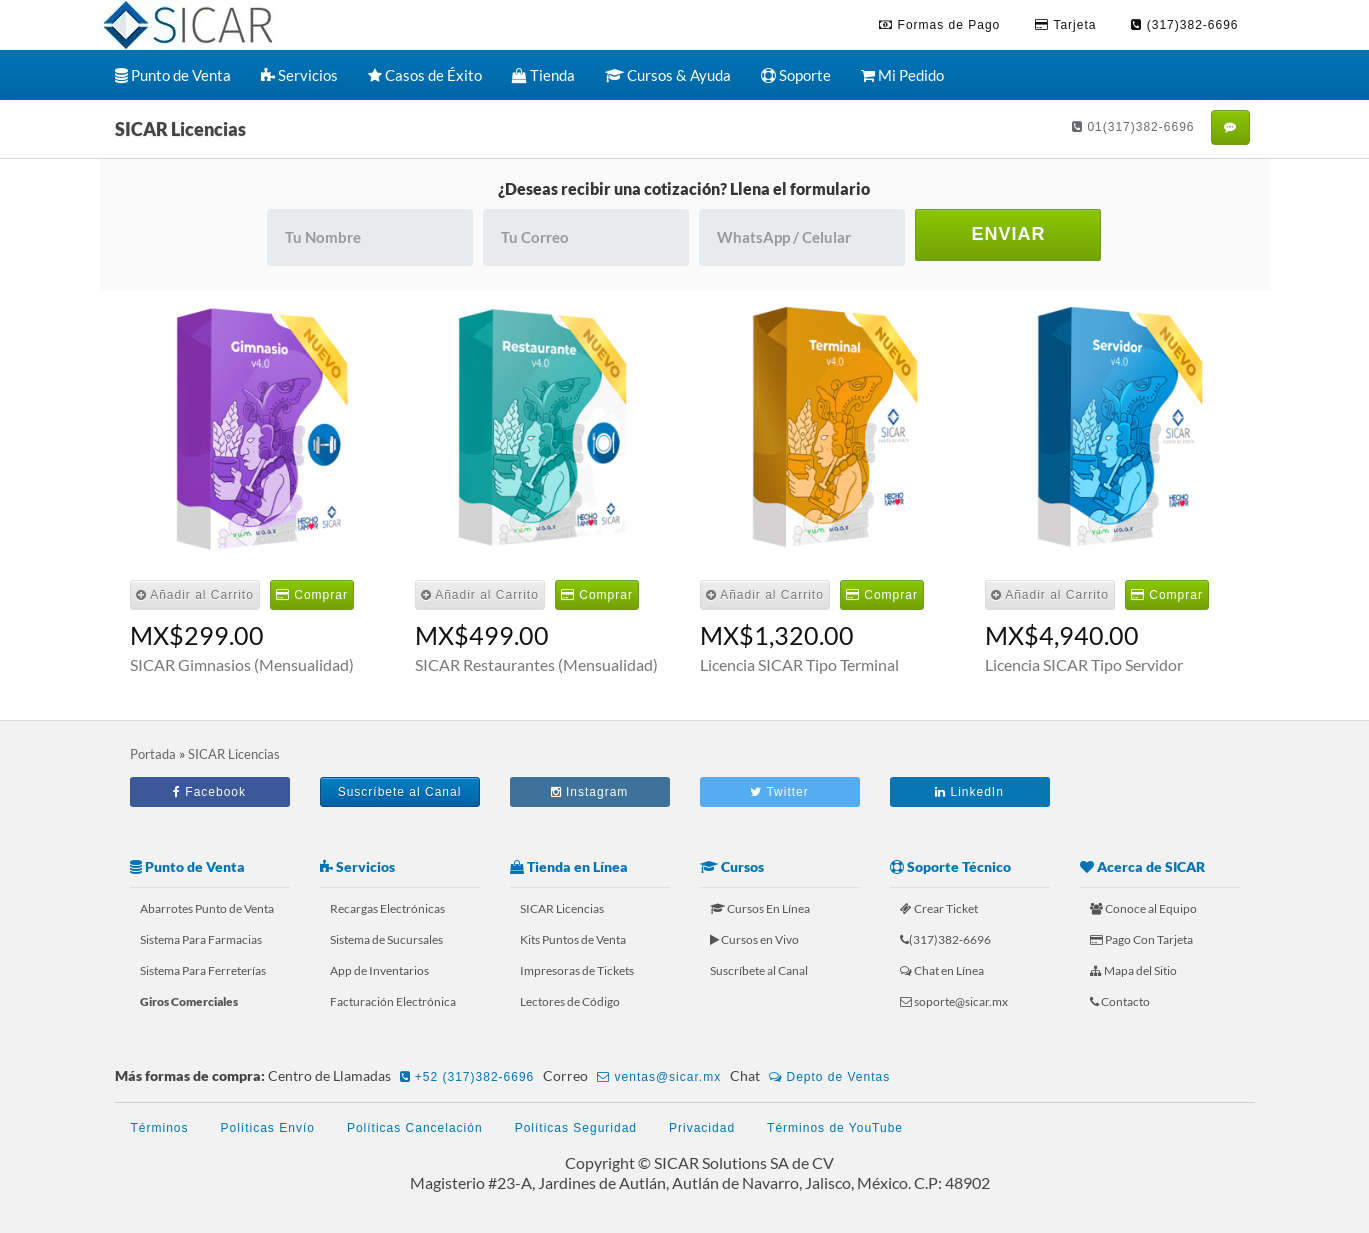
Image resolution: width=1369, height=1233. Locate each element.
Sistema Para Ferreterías (203, 970)
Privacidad (702, 1128)
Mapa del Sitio (1133, 970)
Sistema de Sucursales (386, 939)
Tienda (543, 75)
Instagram (590, 792)
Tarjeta (1065, 25)
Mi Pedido (902, 75)
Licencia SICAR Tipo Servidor (1084, 664)
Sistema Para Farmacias (201, 939)
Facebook (209, 792)
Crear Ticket (939, 908)
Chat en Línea (942, 970)
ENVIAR (1008, 234)
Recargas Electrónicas (387, 908)
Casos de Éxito (425, 75)
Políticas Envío (268, 1128)
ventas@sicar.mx (659, 1077)
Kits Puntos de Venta (573, 939)
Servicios (299, 75)
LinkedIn (969, 792)
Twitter (779, 792)
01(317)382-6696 (1133, 127)
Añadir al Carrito (195, 595)
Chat (813, 1077)
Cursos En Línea (760, 908)
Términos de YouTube (835, 1128)
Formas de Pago (939, 25)
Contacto (1120, 1001)
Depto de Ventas (829, 1077)
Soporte (796, 75)
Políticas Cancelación (415, 1128)
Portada (153, 754)
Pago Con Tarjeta (1141, 939)
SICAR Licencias (562, 908)
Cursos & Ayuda (668, 75)
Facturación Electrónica (393, 1001)
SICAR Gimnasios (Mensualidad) (242, 664)
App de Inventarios (379, 970)
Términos (160, 1128)
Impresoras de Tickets (577, 970)
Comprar (312, 595)
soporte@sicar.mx (954, 1001)
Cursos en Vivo (754, 939)
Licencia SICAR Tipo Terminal (799, 664)
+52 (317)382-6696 (467, 1077)
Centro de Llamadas (404, 1077)
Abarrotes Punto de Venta (207, 908)
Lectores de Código (570, 1001)
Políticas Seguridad (576, 1128)
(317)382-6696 (1184, 25)
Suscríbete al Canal (400, 792)
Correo (635, 1077)
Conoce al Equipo (1143, 908)
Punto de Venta (173, 75)
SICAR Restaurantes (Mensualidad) (536, 664)
